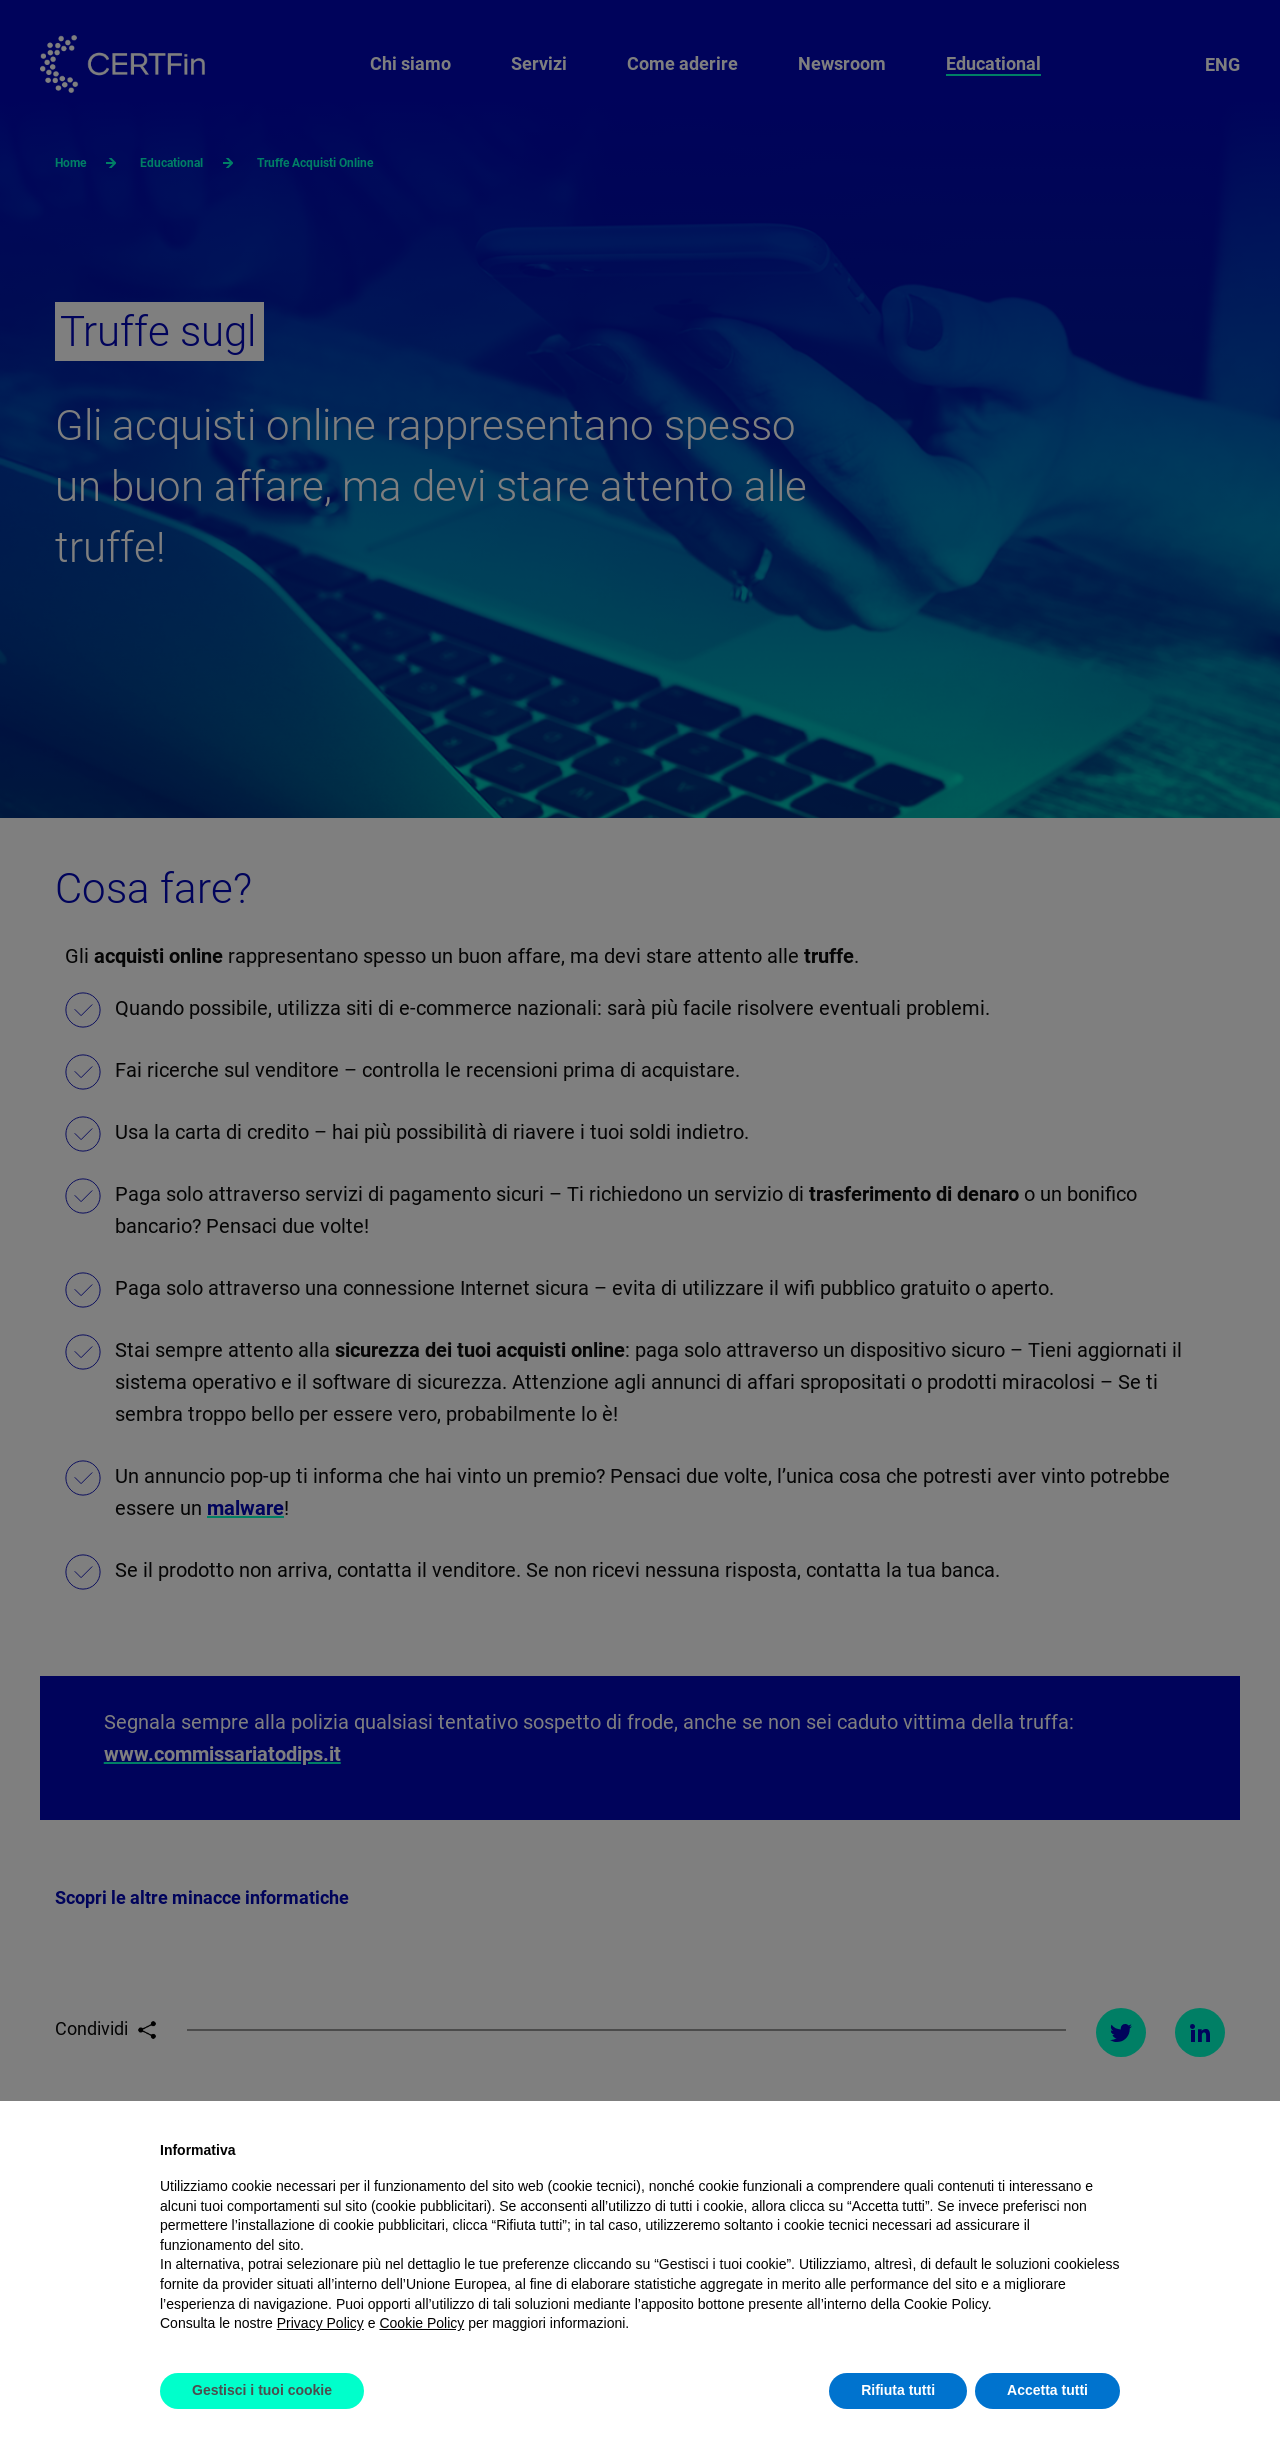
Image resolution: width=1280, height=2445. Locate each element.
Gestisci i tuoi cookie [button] (262, 2390)
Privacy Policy (320, 2323)
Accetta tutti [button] (1047, 2390)
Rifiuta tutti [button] (898, 2390)
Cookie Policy (421, 2323)
